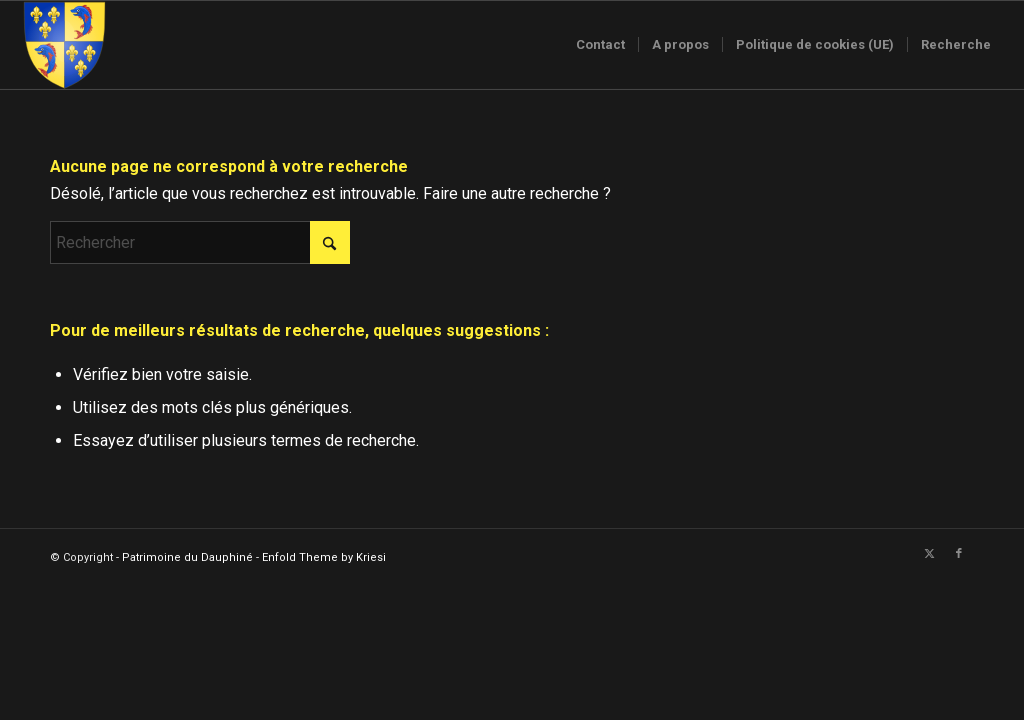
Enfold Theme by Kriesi (324, 557)
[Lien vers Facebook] (959, 554)
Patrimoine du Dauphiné (187, 557)
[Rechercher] (200, 242)
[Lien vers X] (929, 554)
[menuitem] (600, 45)
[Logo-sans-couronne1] (64, 45)
